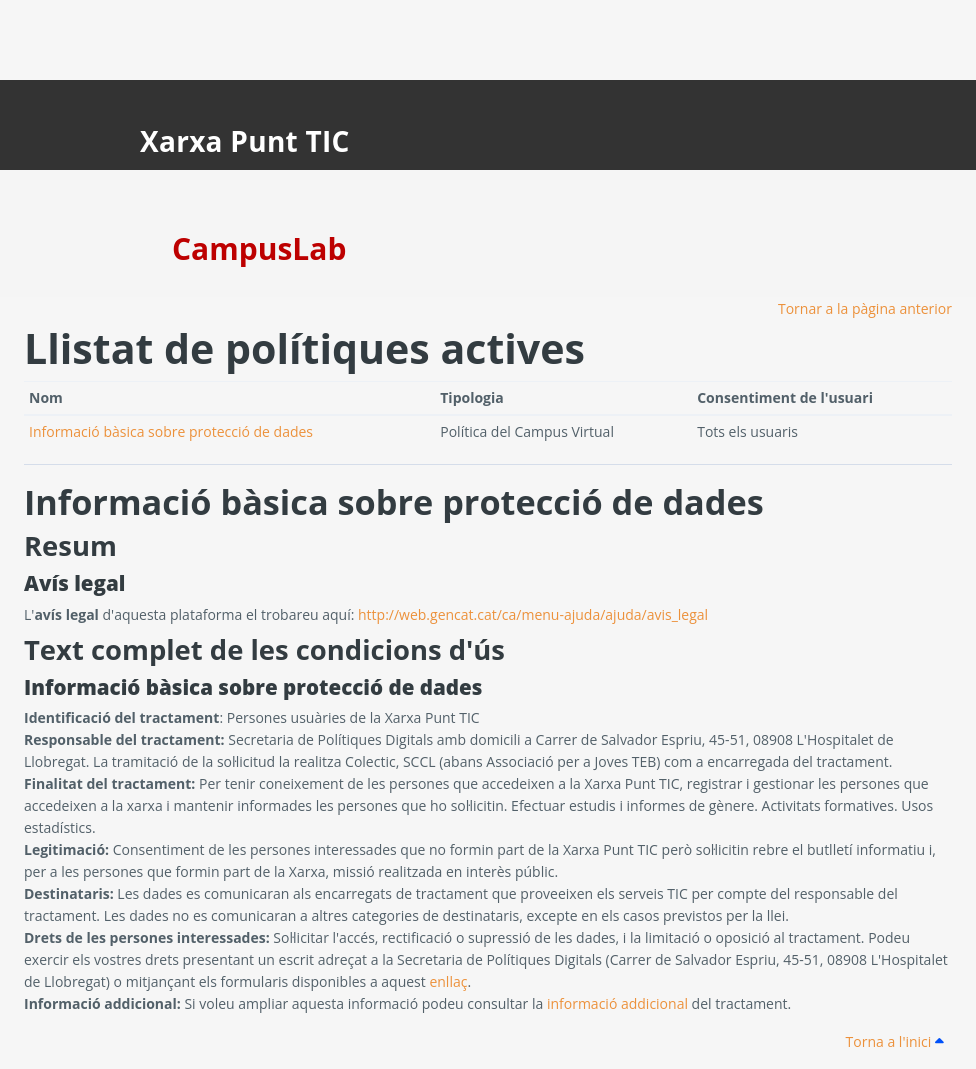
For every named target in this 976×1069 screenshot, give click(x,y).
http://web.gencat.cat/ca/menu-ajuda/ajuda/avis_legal (533, 614)
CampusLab (259, 248)
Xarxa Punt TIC (245, 141)
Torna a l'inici (895, 1041)
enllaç (448, 981)
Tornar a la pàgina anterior (865, 308)
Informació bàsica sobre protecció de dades (171, 431)
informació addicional (617, 1003)
